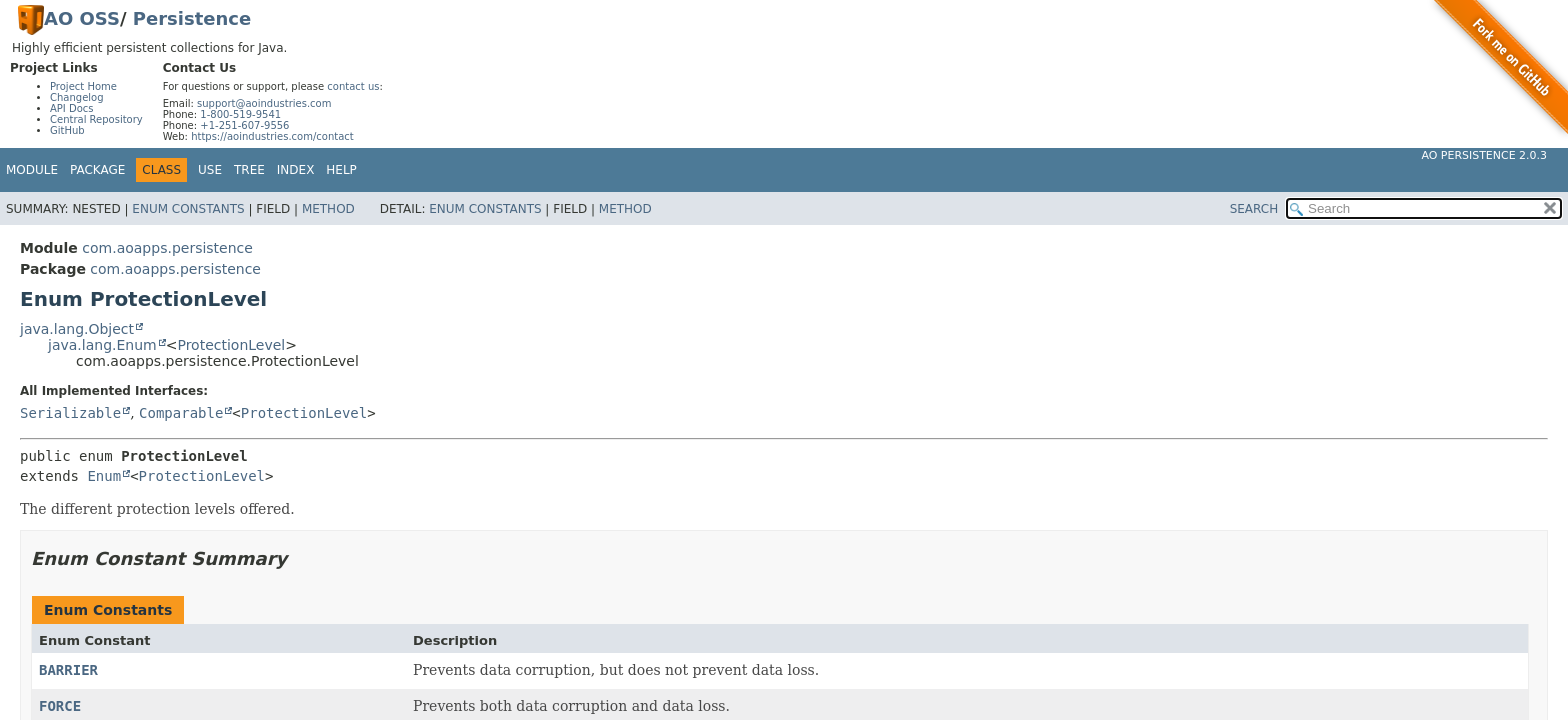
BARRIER (68, 670)
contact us (353, 86)
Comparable (181, 413)
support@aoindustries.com (264, 103)
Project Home (83, 86)
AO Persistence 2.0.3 (1484, 155)
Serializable (70, 413)
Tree (249, 170)
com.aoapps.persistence (167, 248)
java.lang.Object (77, 329)
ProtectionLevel (231, 345)
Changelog (77, 97)
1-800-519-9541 (240, 114)
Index (296, 170)
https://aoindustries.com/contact (272, 136)
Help (341, 170)
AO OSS (82, 18)
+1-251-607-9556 (244, 125)
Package (97, 170)
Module (32, 170)
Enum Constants (188, 209)
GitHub (67, 130)
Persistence (192, 18)
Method (328, 209)
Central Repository (96, 119)
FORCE (60, 706)
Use (210, 170)
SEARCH (1254, 209)
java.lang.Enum (102, 345)
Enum (104, 476)
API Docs (72, 108)
